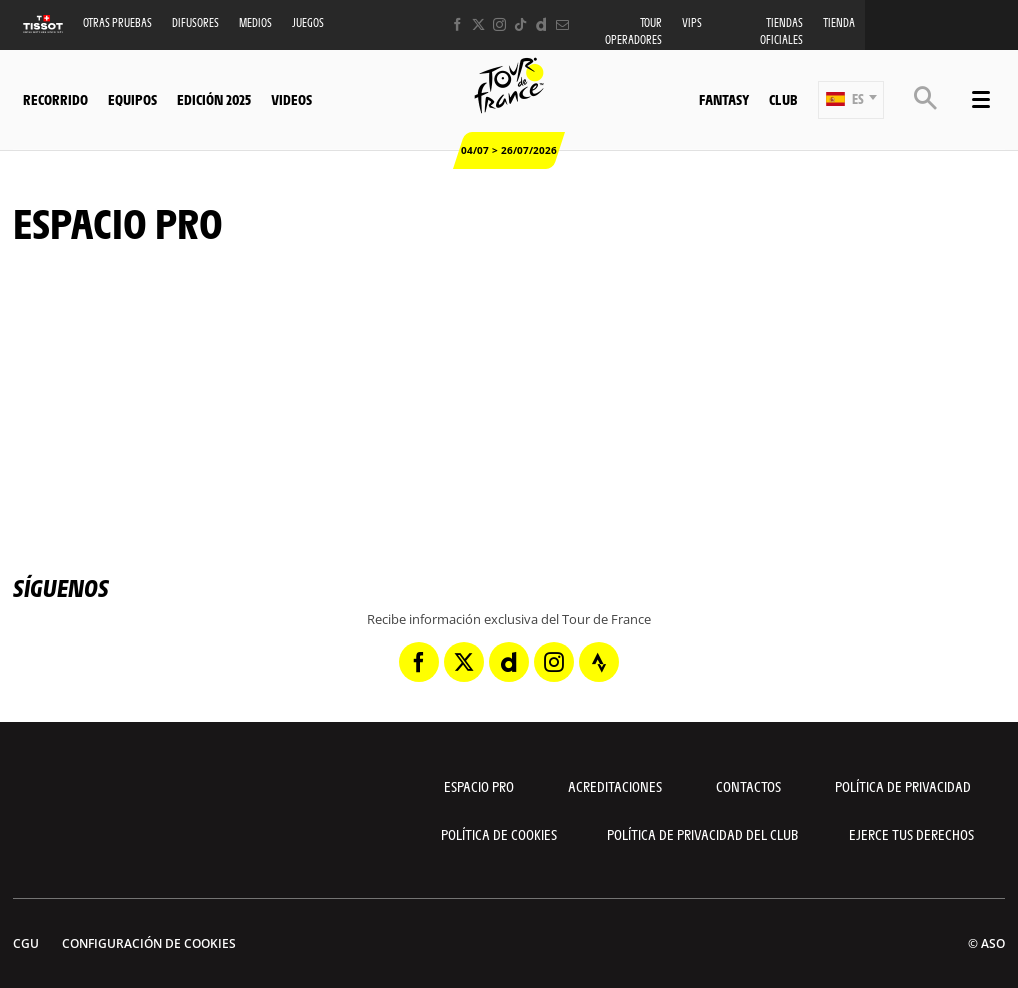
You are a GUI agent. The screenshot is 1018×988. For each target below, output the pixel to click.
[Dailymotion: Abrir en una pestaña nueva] (541, 24)
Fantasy (724, 99)
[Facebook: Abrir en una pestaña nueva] (457, 24)
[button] (851, 100)
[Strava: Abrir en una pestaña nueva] (599, 662)
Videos (291, 99)
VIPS (692, 22)
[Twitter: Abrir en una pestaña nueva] (478, 24)
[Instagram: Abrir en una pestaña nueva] (499, 24)
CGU (26, 943)
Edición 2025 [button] (214, 99)
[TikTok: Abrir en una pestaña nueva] (520, 24)
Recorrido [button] (55, 99)
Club (783, 99)
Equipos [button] (132, 99)
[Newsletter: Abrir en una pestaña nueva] (562, 24)
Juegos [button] (308, 22)
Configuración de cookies (149, 943)
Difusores (195, 22)
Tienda (839, 22)
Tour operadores (633, 31)
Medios (255, 22)
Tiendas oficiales (781, 31)
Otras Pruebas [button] (117, 22)
